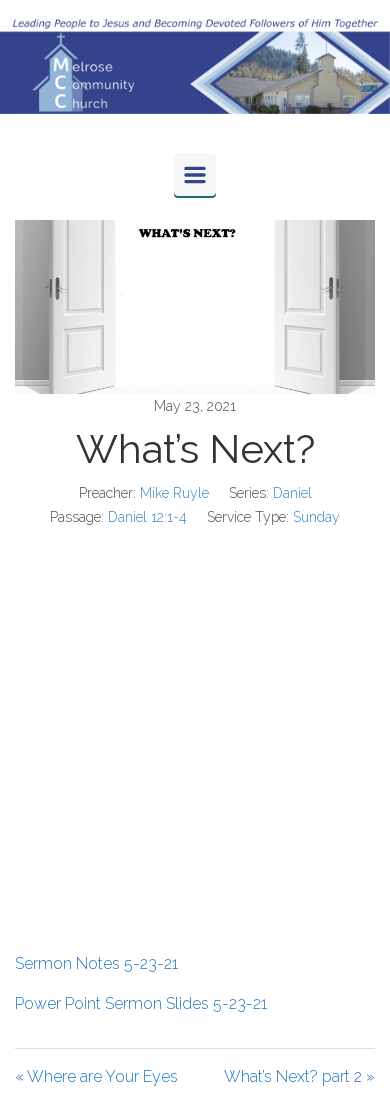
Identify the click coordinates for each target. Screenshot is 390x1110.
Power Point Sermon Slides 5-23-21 (141, 1003)
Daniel (292, 493)
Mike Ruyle (174, 493)
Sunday (316, 517)
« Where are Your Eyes (96, 1076)
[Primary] (195, 175)
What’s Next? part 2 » (299, 1076)
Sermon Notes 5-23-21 (96, 963)
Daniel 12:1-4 (147, 517)
